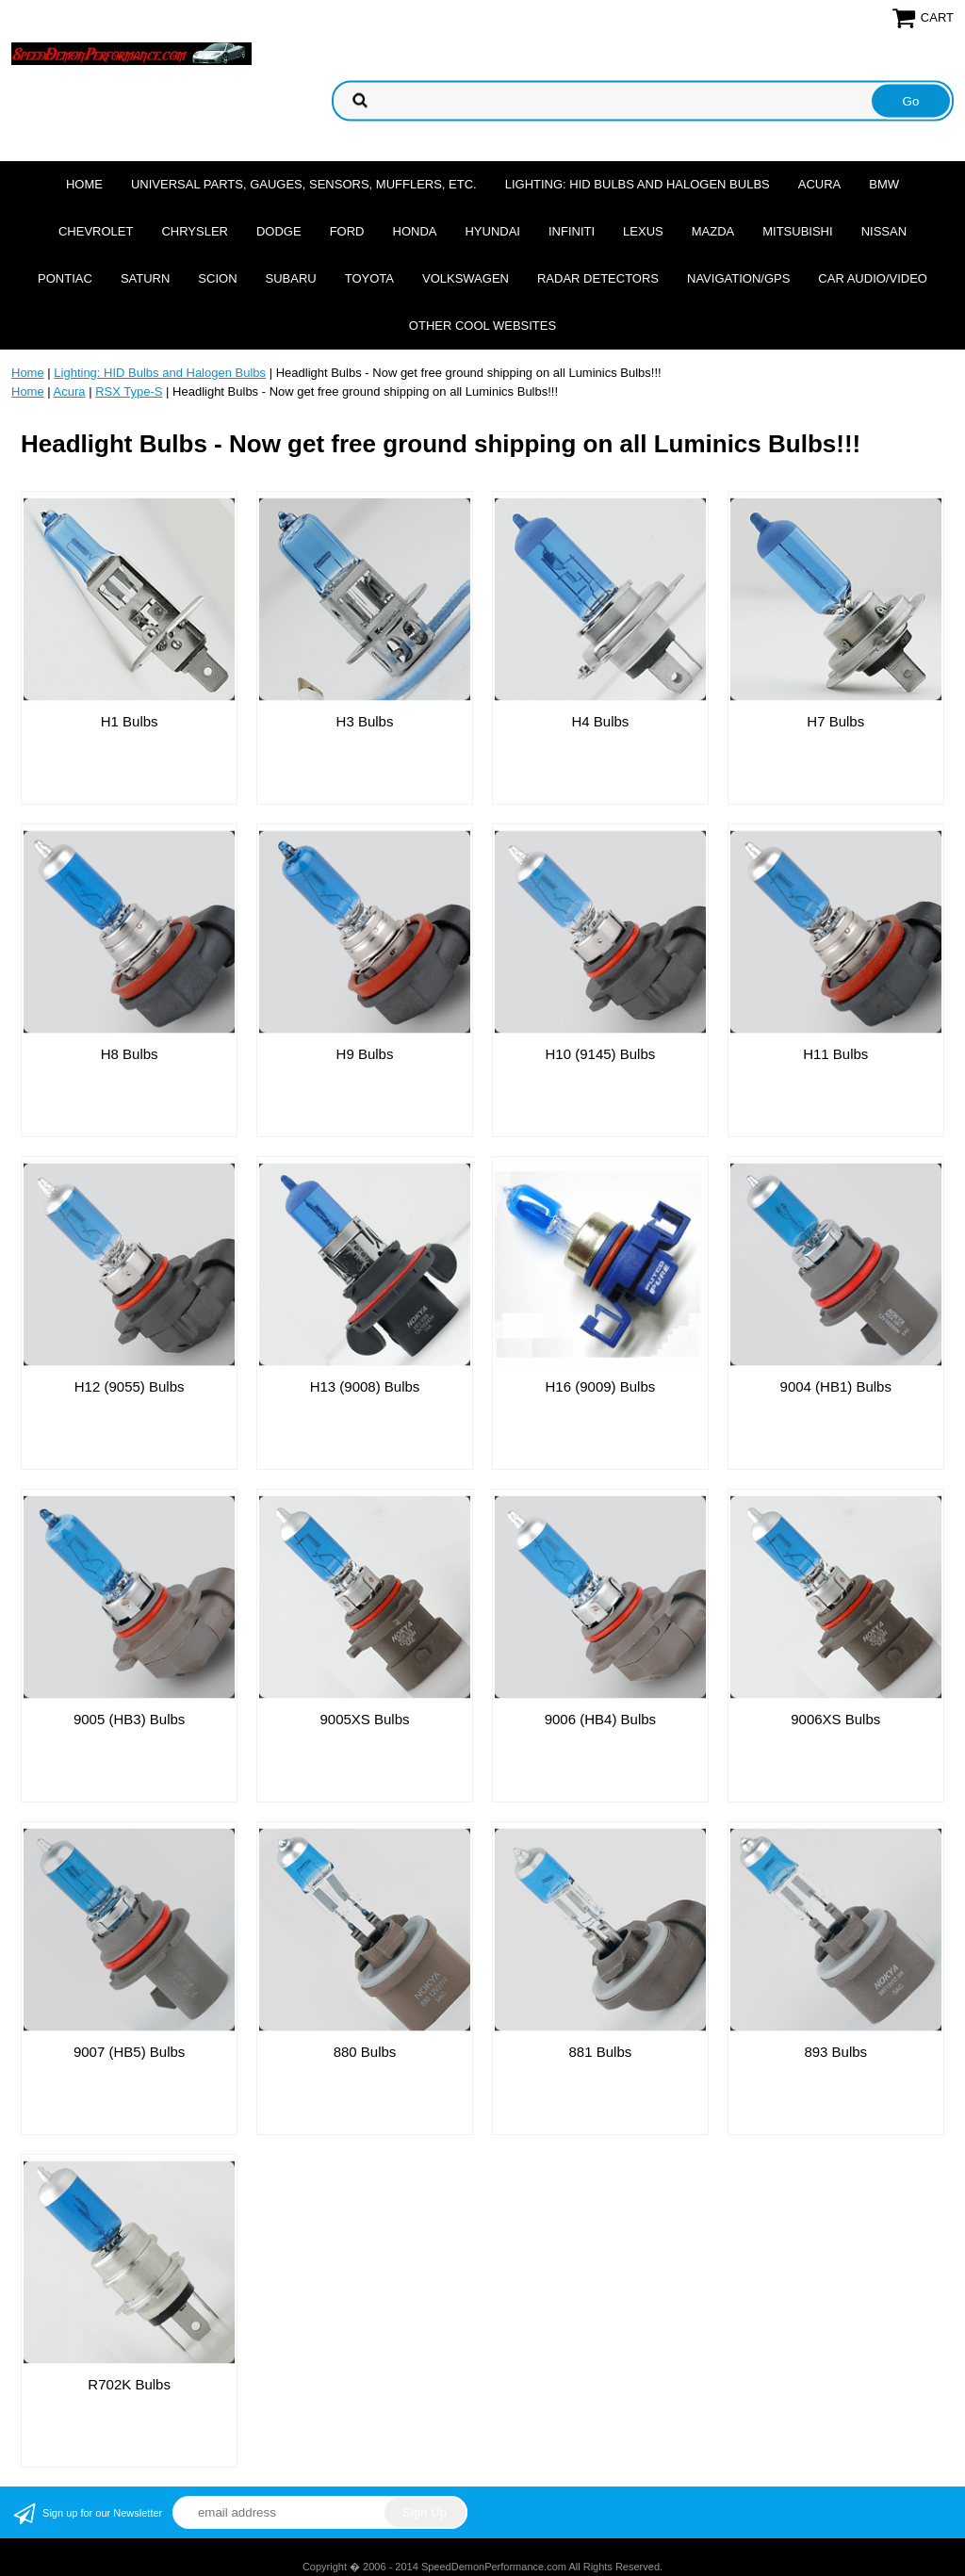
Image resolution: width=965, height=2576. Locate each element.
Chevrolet (95, 231)
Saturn (145, 278)
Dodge (279, 231)
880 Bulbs (365, 2052)
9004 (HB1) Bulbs (835, 1386)
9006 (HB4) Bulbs (600, 1719)
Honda (415, 231)
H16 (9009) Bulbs (601, 1386)
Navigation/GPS (738, 278)
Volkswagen (465, 278)
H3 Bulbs (365, 721)
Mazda (713, 231)
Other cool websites (482, 325)
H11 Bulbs (835, 1054)
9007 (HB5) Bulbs (129, 2052)
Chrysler (194, 231)
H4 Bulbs (600, 721)
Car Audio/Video (872, 278)
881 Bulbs (600, 2052)
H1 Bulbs (129, 721)
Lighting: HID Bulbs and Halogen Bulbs (637, 184)
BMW (884, 184)
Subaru (291, 278)
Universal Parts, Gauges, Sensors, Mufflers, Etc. (304, 184)
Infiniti (571, 231)
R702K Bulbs (129, 2384)
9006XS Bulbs (835, 1719)
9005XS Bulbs (364, 1719)
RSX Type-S (128, 391)
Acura (820, 184)
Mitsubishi (797, 231)
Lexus (643, 231)
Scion (217, 278)
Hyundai (492, 231)
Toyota (369, 278)
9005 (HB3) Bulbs (129, 1719)
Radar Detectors (598, 278)
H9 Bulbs (365, 1054)
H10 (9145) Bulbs (601, 1054)
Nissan (884, 231)
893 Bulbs (835, 2052)
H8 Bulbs (129, 1054)
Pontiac (65, 278)
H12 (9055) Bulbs (129, 1386)
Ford (347, 231)
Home (84, 184)
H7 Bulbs (835, 721)
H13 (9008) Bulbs (365, 1386)
